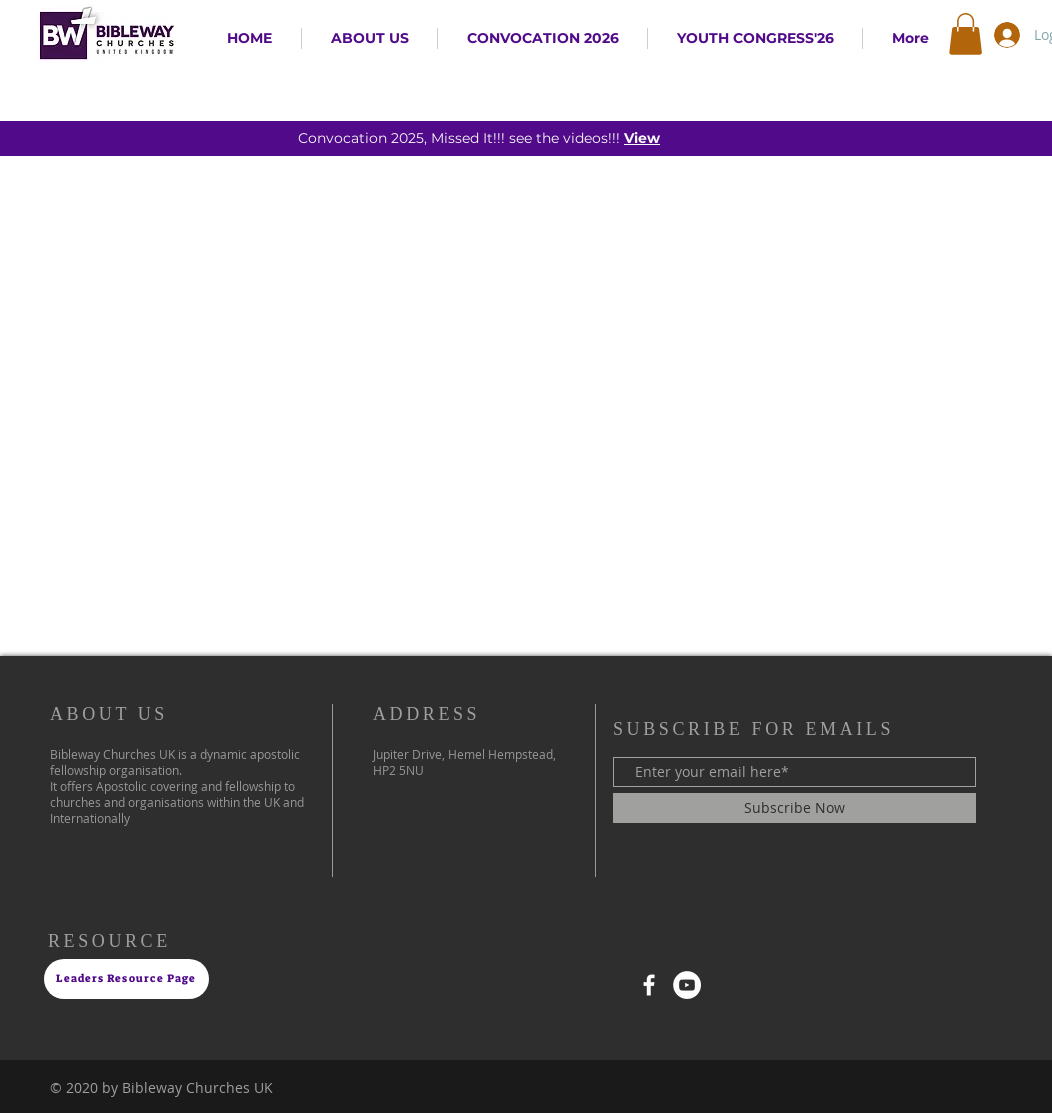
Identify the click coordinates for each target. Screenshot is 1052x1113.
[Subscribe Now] (794, 808)
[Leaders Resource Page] (126, 979)
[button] (965, 34)
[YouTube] (687, 985)
